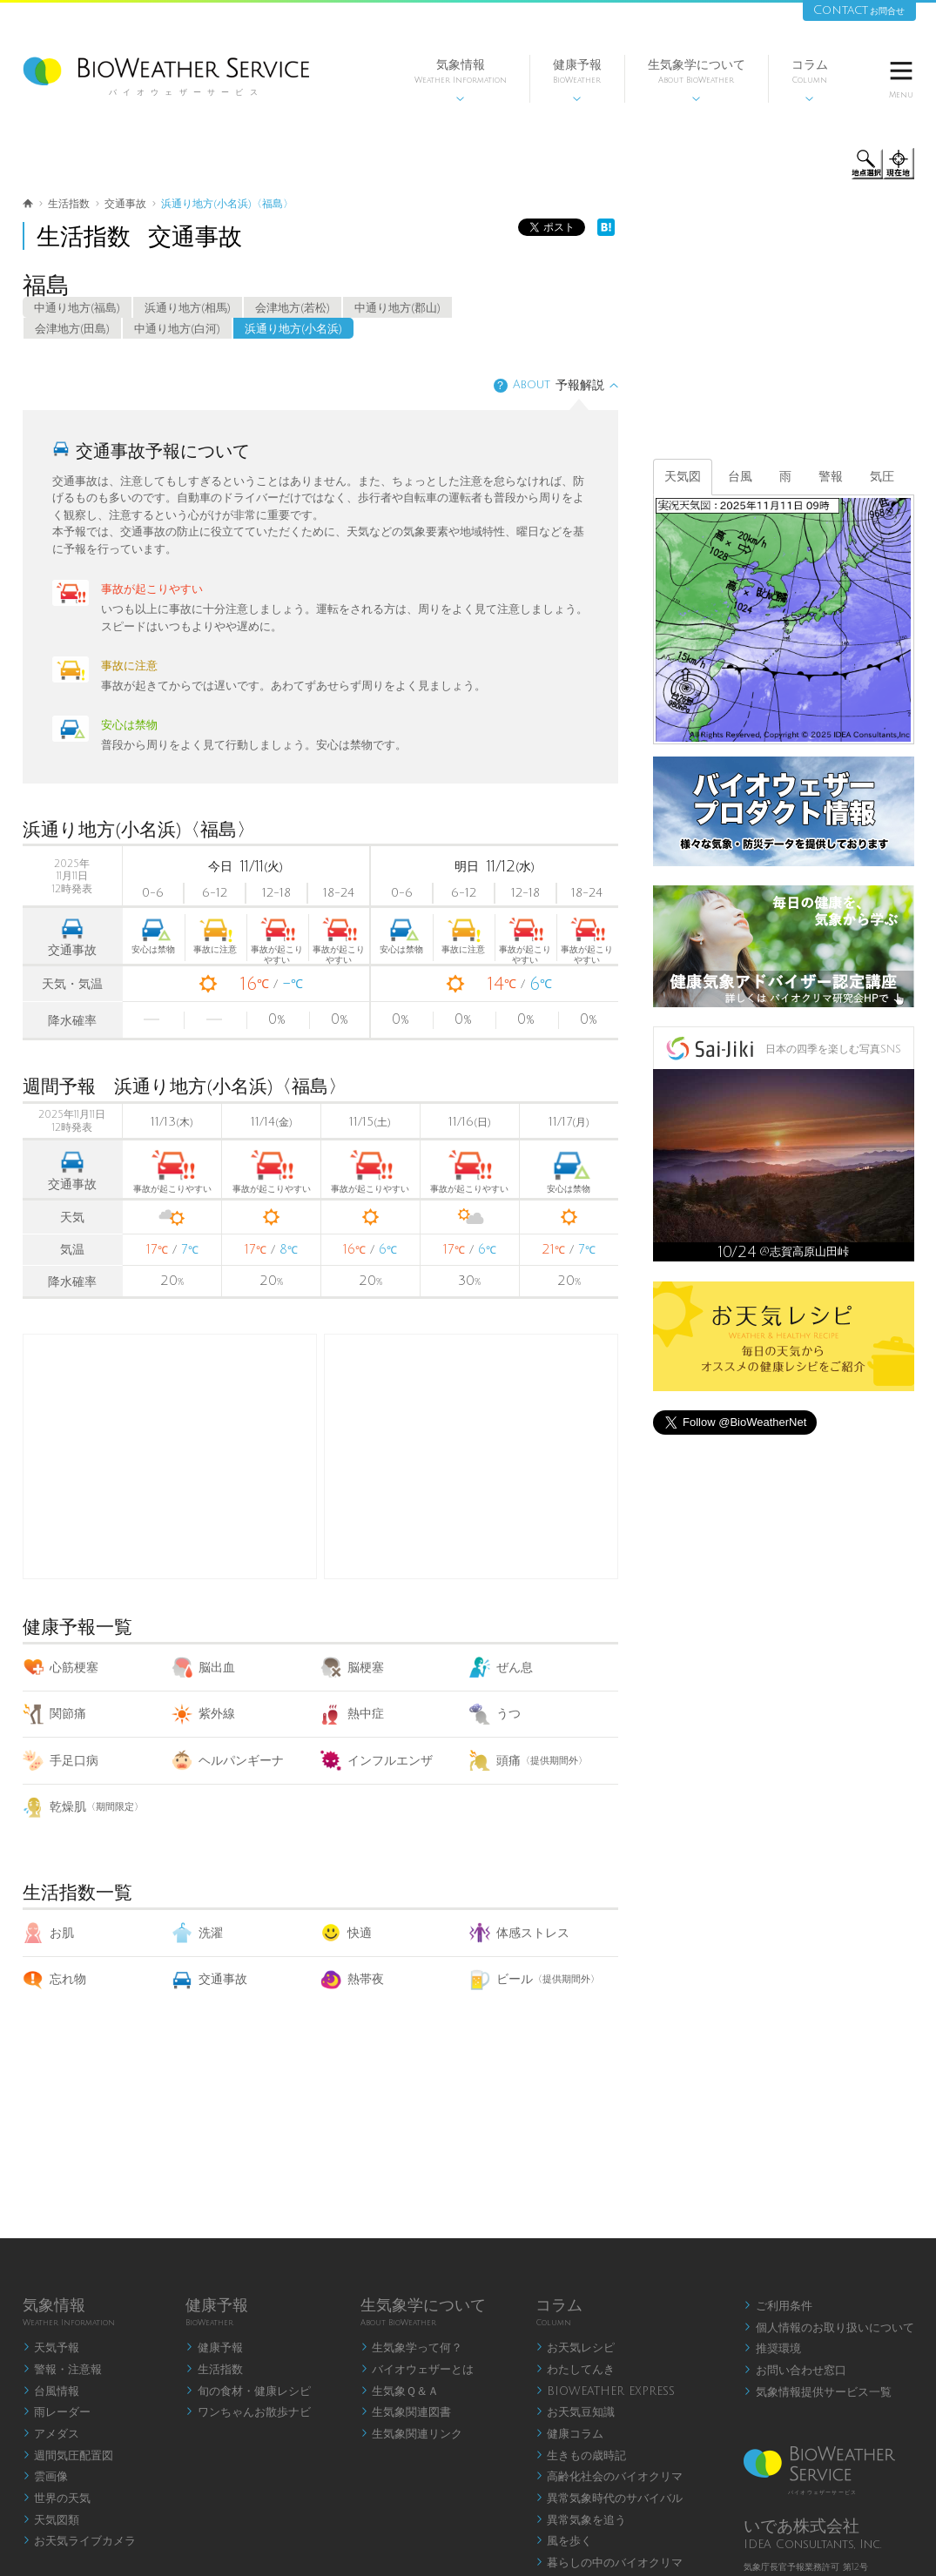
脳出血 (203, 1667)
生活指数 (214, 2370)
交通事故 (209, 1979)
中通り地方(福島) (77, 308)
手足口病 (60, 1760)
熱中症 (352, 1713)
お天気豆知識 (575, 2412)
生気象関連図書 (406, 2412)
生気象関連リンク (411, 2434)
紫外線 (203, 1713)
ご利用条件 (778, 2306)
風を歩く (564, 2541)
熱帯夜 (352, 1979)
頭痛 (528, 1760)
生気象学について (696, 80)
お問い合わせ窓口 (795, 2370)
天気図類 (51, 2520)
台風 (740, 476)
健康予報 (577, 80)
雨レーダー (57, 2412)
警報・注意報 (63, 2370)
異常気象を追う (581, 2520)
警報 (830, 476)
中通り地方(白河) (177, 329)
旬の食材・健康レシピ (248, 2391)
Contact (859, 10)
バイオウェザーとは (417, 2370)
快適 (346, 1933)
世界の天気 (57, 2498)
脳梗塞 (352, 1667)
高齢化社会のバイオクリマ (609, 2477)
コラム (809, 80)
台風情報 (51, 2391)
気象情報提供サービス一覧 (818, 2392)
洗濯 (197, 1933)
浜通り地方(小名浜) (293, 329)
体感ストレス (519, 1933)
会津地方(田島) (72, 329)
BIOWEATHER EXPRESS (605, 2391)
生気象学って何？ (411, 2348)
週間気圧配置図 (68, 2456)
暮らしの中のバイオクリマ (609, 2563)
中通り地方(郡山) (397, 308)
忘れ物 (54, 1979)
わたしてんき (575, 2370)
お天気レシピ (575, 2348)
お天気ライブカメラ (80, 2541)
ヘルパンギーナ (228, 1760)
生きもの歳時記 (581, 2456)
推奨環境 (772, 2349)
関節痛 (54, 1713)
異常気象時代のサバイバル (609, 2498)
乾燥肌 (83, 1806)
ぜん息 (501, 1667)
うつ (495, 1713)
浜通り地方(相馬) (188, 308)
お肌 (48, 1933)
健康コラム (569, 2434)
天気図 (682, 476)
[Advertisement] (471, 1456)
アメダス (51, 2434)
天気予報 (51, 2348)
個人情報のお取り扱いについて (829, 2328)
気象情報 (460, 80)
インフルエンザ (376, 1760)
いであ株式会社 (801, 2526)
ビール (534, 1979)
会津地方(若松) (292, 308)
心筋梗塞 (60, 1667)
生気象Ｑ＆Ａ (400, 2391)
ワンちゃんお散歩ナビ (248, 2412)
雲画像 (46, 2477)
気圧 (882, 476)
